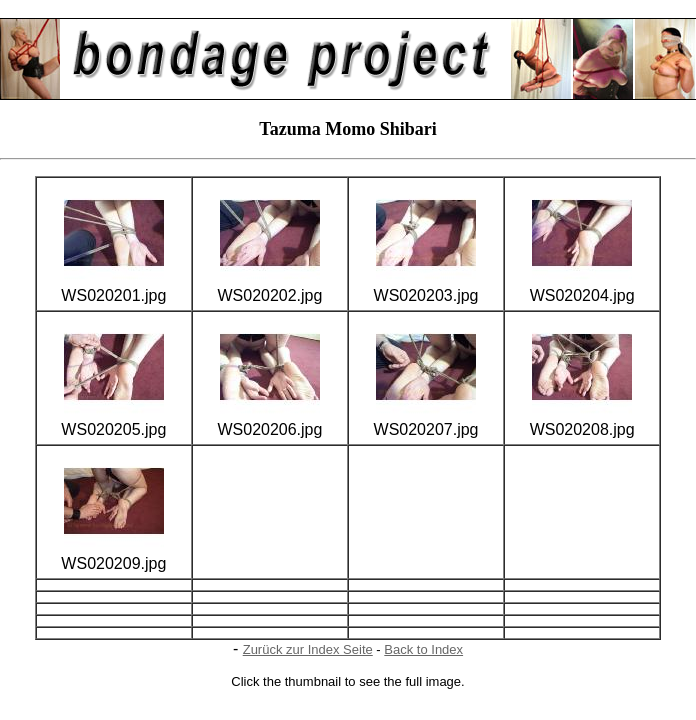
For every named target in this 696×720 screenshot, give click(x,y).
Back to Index (423, 649)
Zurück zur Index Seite (308, 649)
